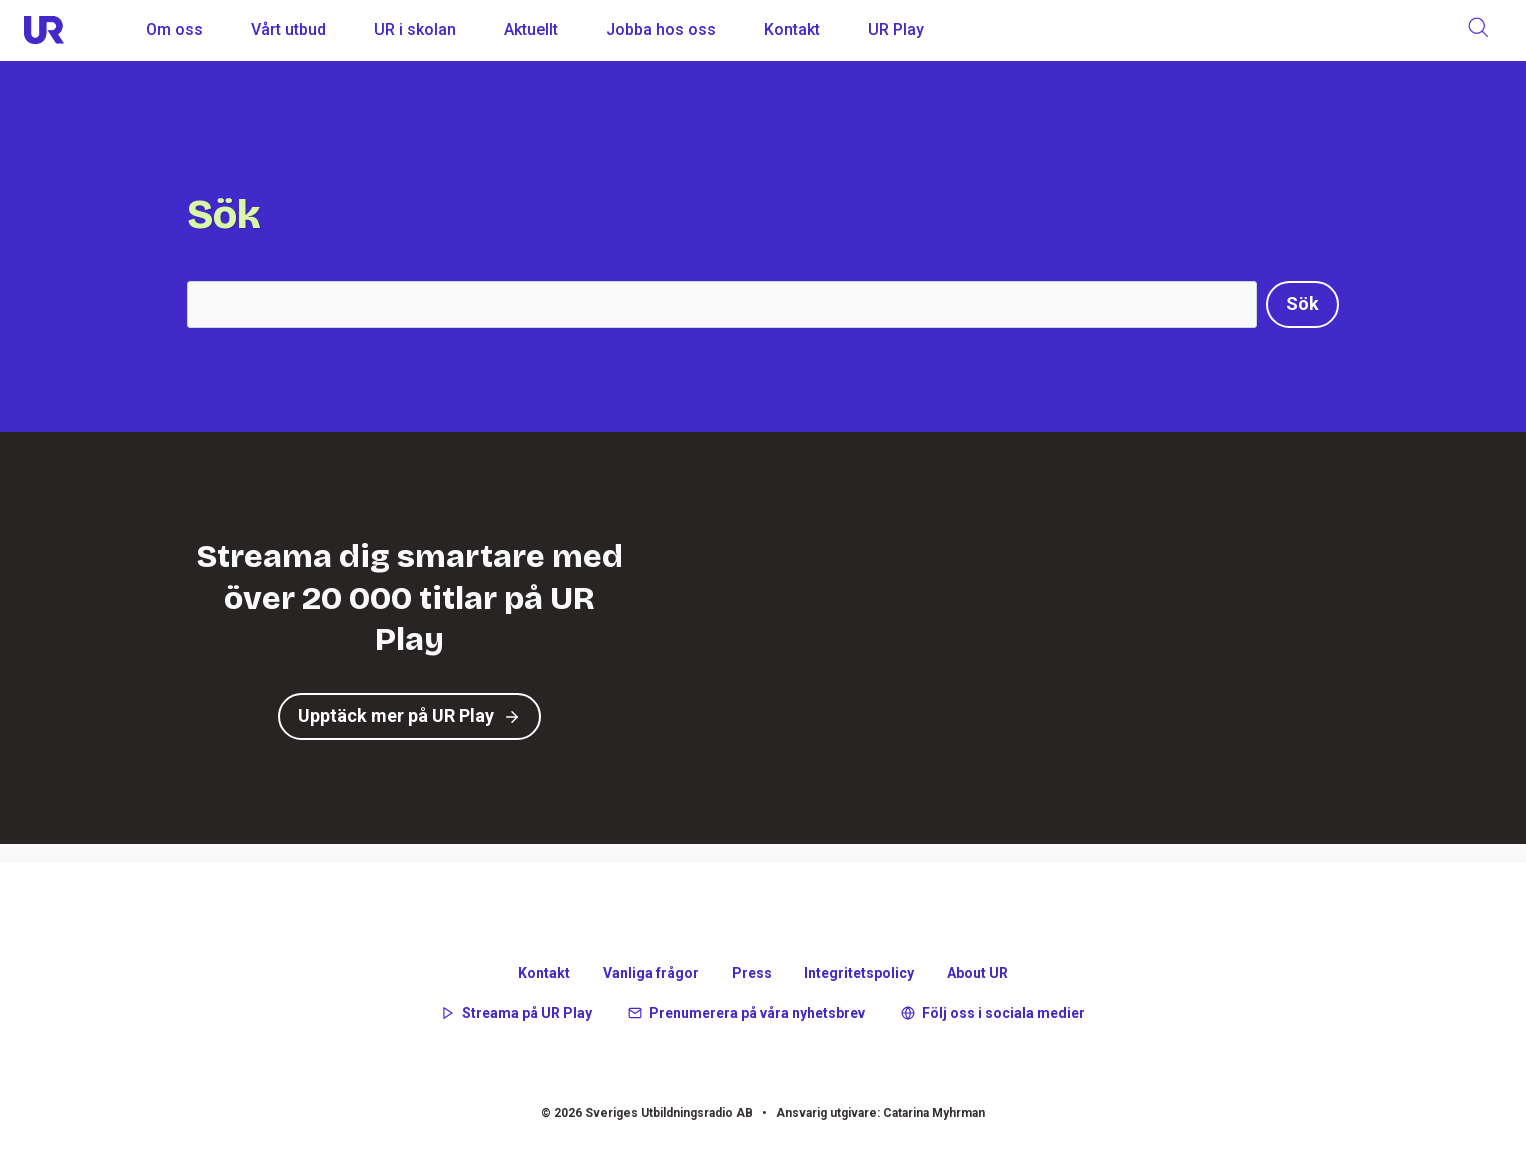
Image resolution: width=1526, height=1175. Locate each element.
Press (752, 973)
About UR (977, 973)
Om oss (174, 29)
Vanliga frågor (651, 973)
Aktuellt (531, 29)
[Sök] (1302, 304)
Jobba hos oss (661, 29)
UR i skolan (415, 29)
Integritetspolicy (859, 973)
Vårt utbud (288, 29)
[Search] (722, 304)
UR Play (896, 29)
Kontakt (792, 29)
